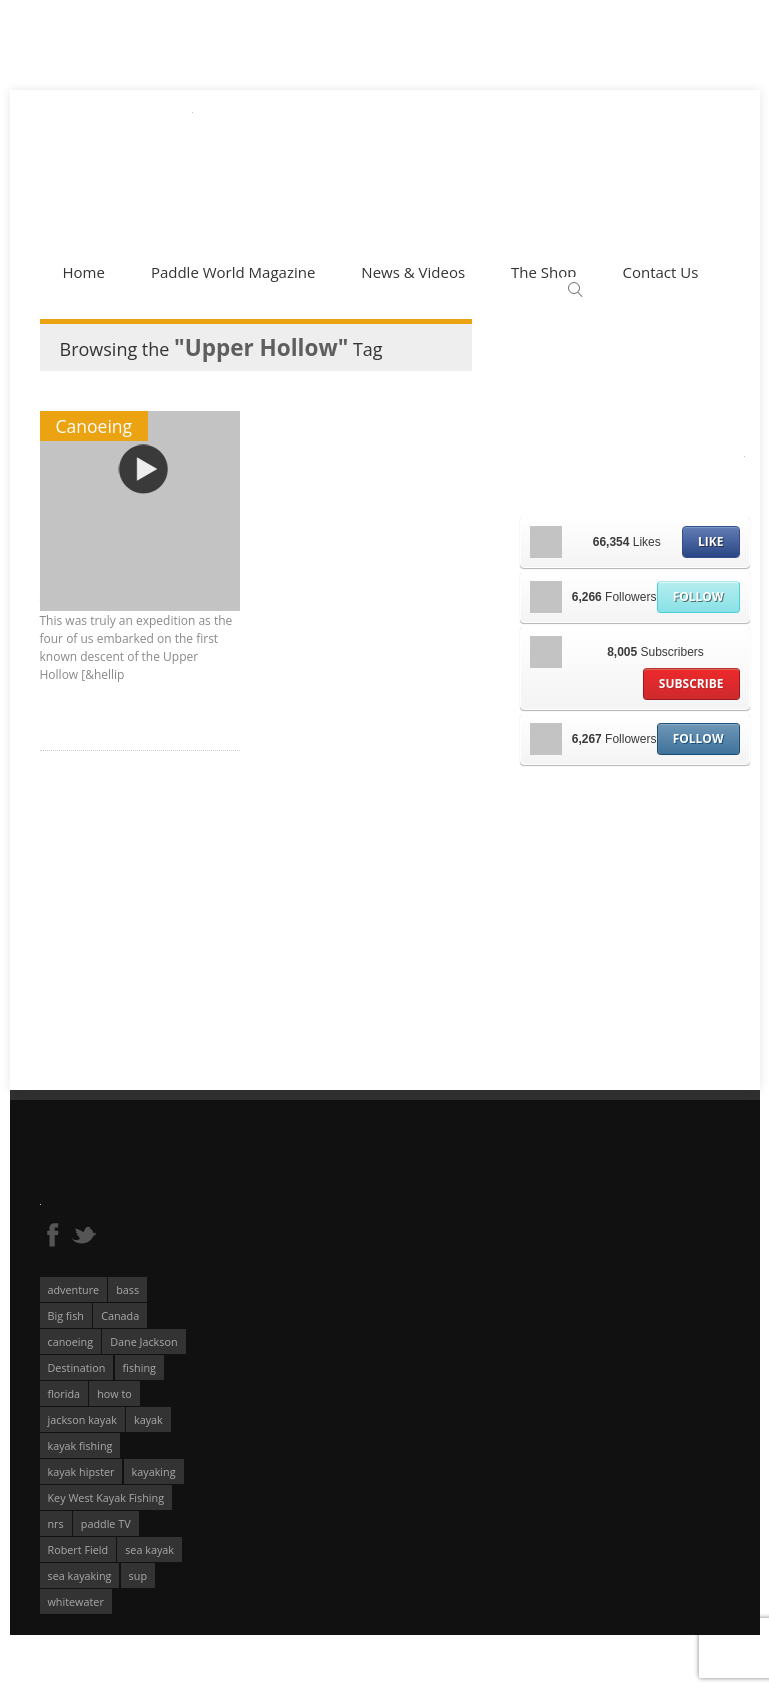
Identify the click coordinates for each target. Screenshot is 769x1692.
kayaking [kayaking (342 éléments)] (154, 1471)
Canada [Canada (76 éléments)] (120, 1315)
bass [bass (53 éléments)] (127, 1289)
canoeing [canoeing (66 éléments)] (71, 1341)
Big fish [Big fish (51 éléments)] (66, 1315)
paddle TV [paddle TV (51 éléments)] (106, 1523)
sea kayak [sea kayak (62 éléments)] (149, 1549)
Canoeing (94, 426)
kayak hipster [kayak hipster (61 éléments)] (81, 1471)
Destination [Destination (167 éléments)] (77, 1367)
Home (84, 272)
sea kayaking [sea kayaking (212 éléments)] (80, 1575)
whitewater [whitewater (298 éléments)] (76, 1601)
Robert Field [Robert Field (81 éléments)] (78, 1549)
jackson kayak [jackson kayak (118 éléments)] (82, 1419)
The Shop (543, 272)
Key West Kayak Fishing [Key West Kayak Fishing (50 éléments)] (106, 1497)
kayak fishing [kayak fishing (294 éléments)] (80, 1445)
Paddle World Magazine (233, 272)
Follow (698, 596)
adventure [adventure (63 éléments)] (74, 1289)
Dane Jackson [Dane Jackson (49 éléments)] (143, 1341)
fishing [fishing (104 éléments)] (139, 1367)
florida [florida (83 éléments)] (64, 1393)
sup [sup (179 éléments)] (138, 1575)
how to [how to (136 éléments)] (114, 1393)
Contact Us (660, 272)
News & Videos (413, 272)
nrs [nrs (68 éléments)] (56, 1523)
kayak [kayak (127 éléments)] (148, 1419)
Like (710, 541)
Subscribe (691, 683)
